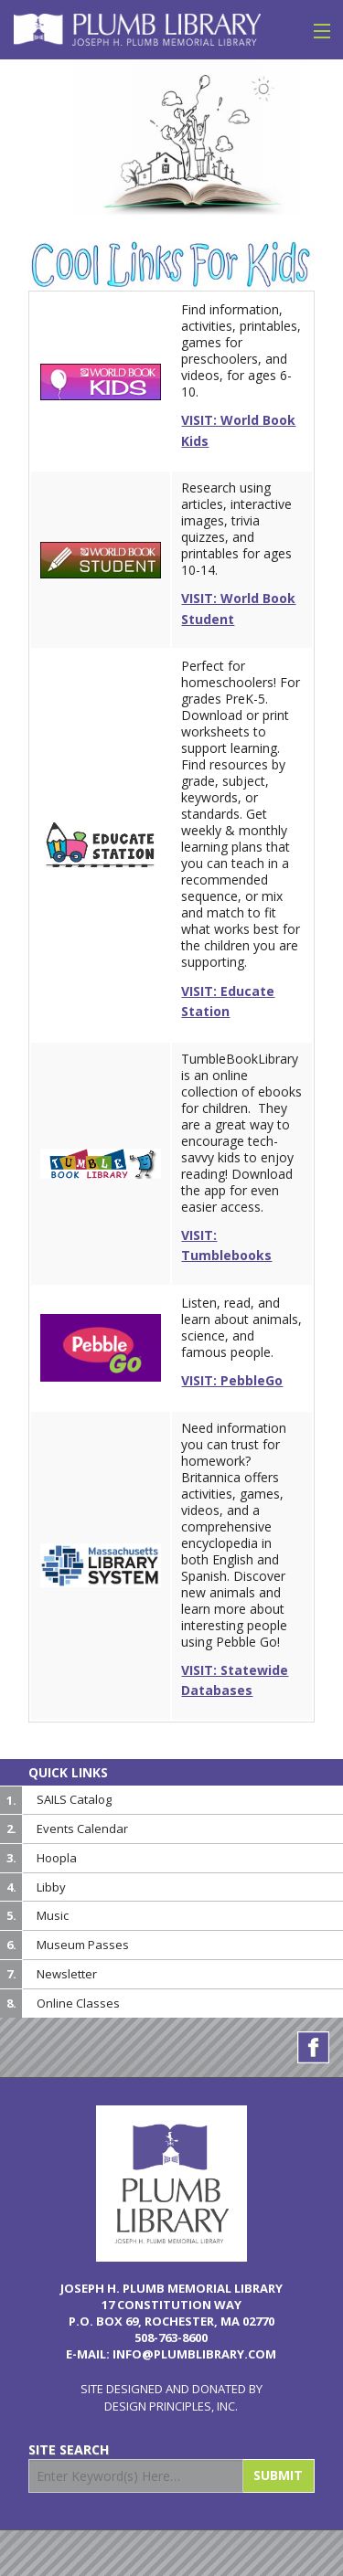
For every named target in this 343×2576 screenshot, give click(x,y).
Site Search (68, 2449)
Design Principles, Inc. (171, 2406)
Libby (51, 1887)
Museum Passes (83, 1944)
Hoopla (57, 1858)
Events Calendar (82, 1828)
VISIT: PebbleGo (232, 1380)
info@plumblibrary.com (194, 2354)
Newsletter (67, 1974)
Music (53, 1915)
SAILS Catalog (74, 1799)
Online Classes (78, 2003)
